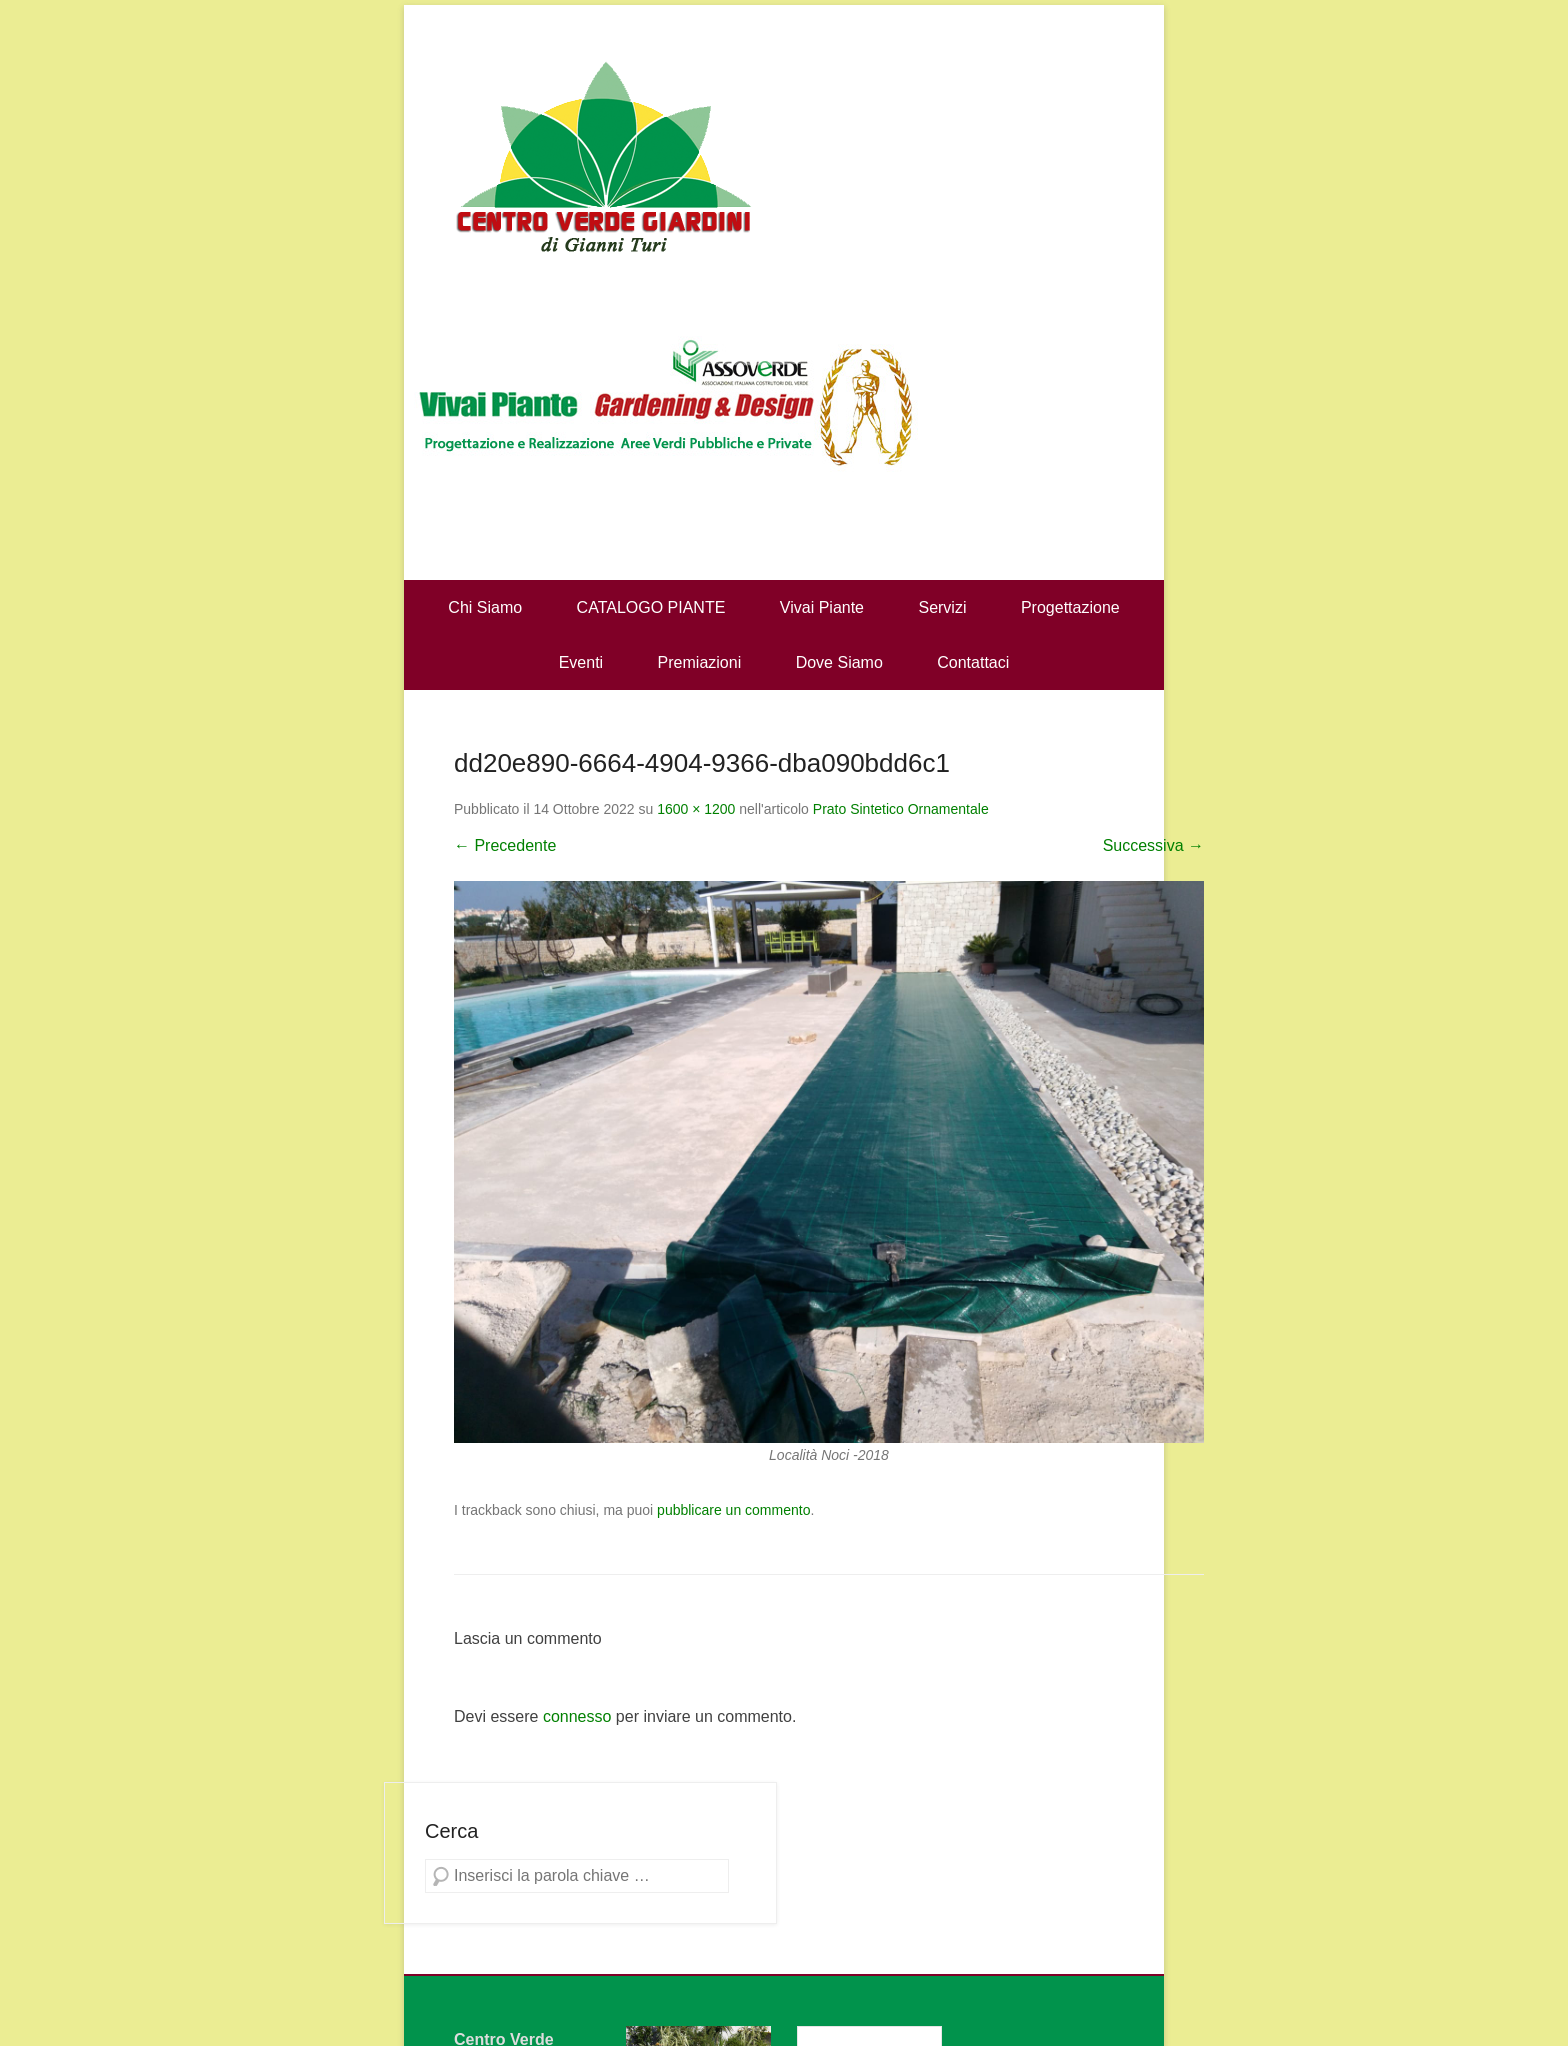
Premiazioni (700, 662)
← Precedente (505, 845)
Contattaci (973, 662)
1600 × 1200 (696, 809)
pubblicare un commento (733, 1510)
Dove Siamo (839, 662)
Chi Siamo (485, 607)
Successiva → (1153, 845)
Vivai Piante (822, 607)
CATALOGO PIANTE (651, 607)
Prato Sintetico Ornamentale (901, 809)
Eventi (581, 662)
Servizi (942, 607)
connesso (577, 1716)
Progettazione (1070, 607)
